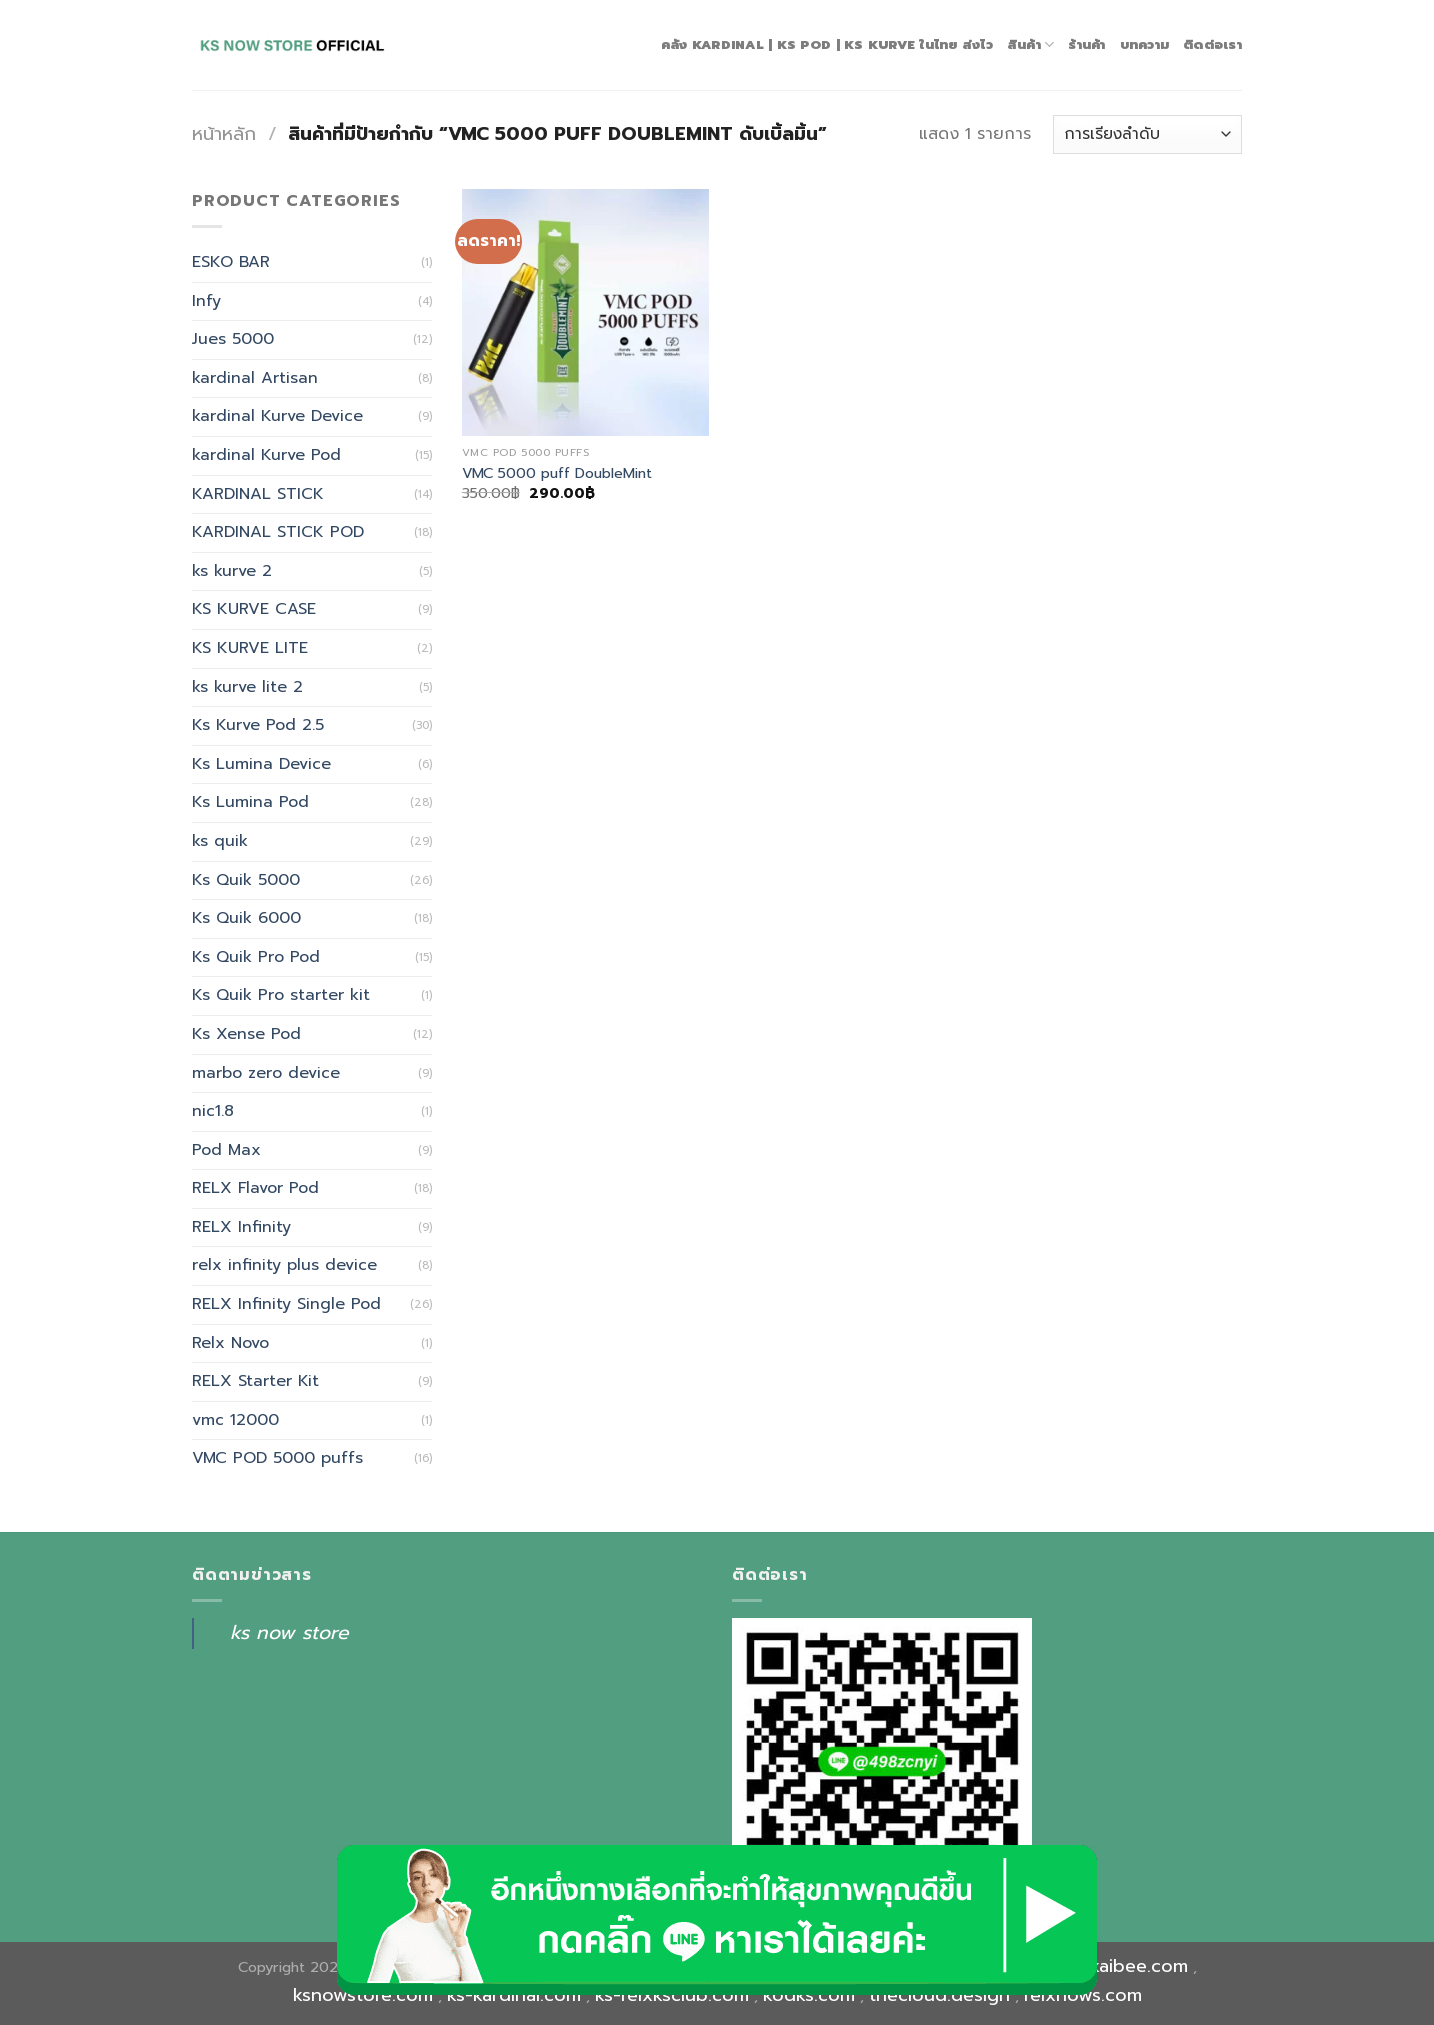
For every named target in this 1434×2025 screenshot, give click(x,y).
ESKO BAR (231, 262)
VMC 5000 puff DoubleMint (557, 473)
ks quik (220, 841)
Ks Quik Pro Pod (256, 957)
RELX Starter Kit (255, 1381)
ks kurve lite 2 (247, 687)
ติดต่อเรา (1212, 44)
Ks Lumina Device (261, 764)
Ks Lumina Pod (250, 802)
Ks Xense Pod (246, 1034)
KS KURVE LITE (250, 648)
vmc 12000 (235, 1420)
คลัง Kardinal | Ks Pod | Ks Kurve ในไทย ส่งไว (827, 44)
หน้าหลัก (224, 134)
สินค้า (1030, 45)
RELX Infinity (241, 1227)
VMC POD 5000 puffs (277, 1458)
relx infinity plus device (284, 1265)
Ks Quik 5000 (246, 880)
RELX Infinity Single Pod (286, 1304)
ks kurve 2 (232, 571)
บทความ (1145, 44)
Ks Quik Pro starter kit (281, 995)
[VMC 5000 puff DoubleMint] (585, 312)
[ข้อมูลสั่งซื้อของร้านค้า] (1147, 134)
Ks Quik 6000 (246, 918)
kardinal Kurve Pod (266, 455)
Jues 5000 (233, 339)
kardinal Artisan (255, 378)
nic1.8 (213, 1111)
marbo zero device (266, 1073)
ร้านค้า (1086, 44)
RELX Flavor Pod (255, 1188)
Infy (206, 301)
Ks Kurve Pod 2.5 (258, 725)
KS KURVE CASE (254, 609)
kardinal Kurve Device (277, 416)
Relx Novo (230, 1343)
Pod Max (226, 1150)
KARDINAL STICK (258, 494)
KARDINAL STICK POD (278, 532)
